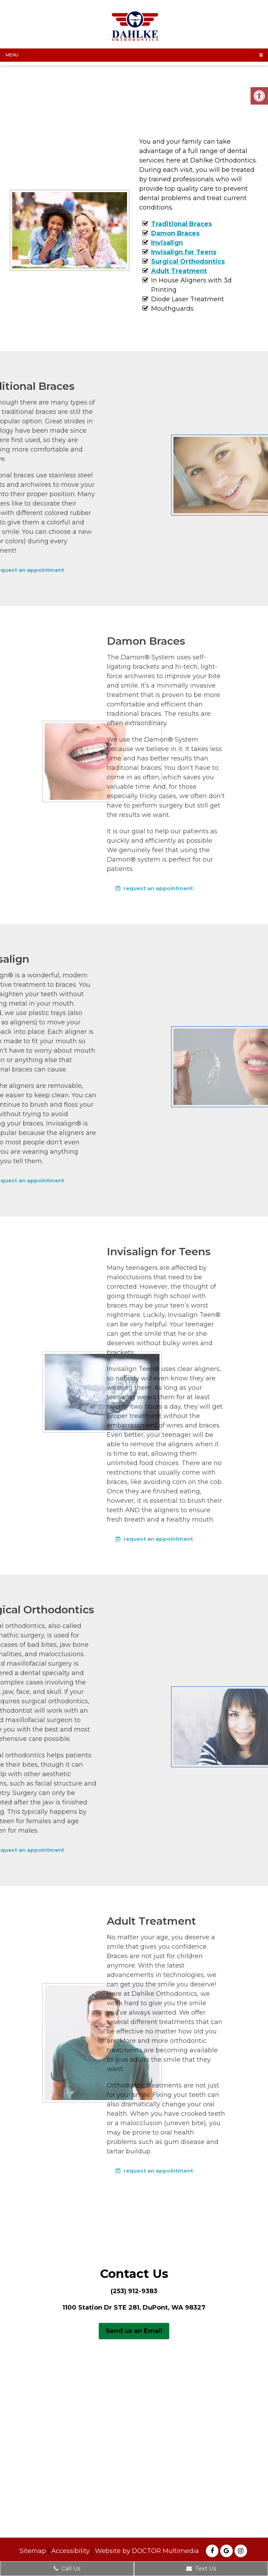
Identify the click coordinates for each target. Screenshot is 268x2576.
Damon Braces (175, 233)
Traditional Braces (181, 224)
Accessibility (70, 2551)
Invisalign (167, 243)
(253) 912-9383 (134, 2291)
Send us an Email (134, 2331)
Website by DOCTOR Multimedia (147, 2551)
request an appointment (115, 888)
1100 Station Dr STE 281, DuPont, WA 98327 (134, 2307)
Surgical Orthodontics (188, 261)
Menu (12, 55)
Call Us (67, 2568)
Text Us (201, 2568)
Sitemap (33, 2551)
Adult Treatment (179, 271)
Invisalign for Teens (183, 252)
